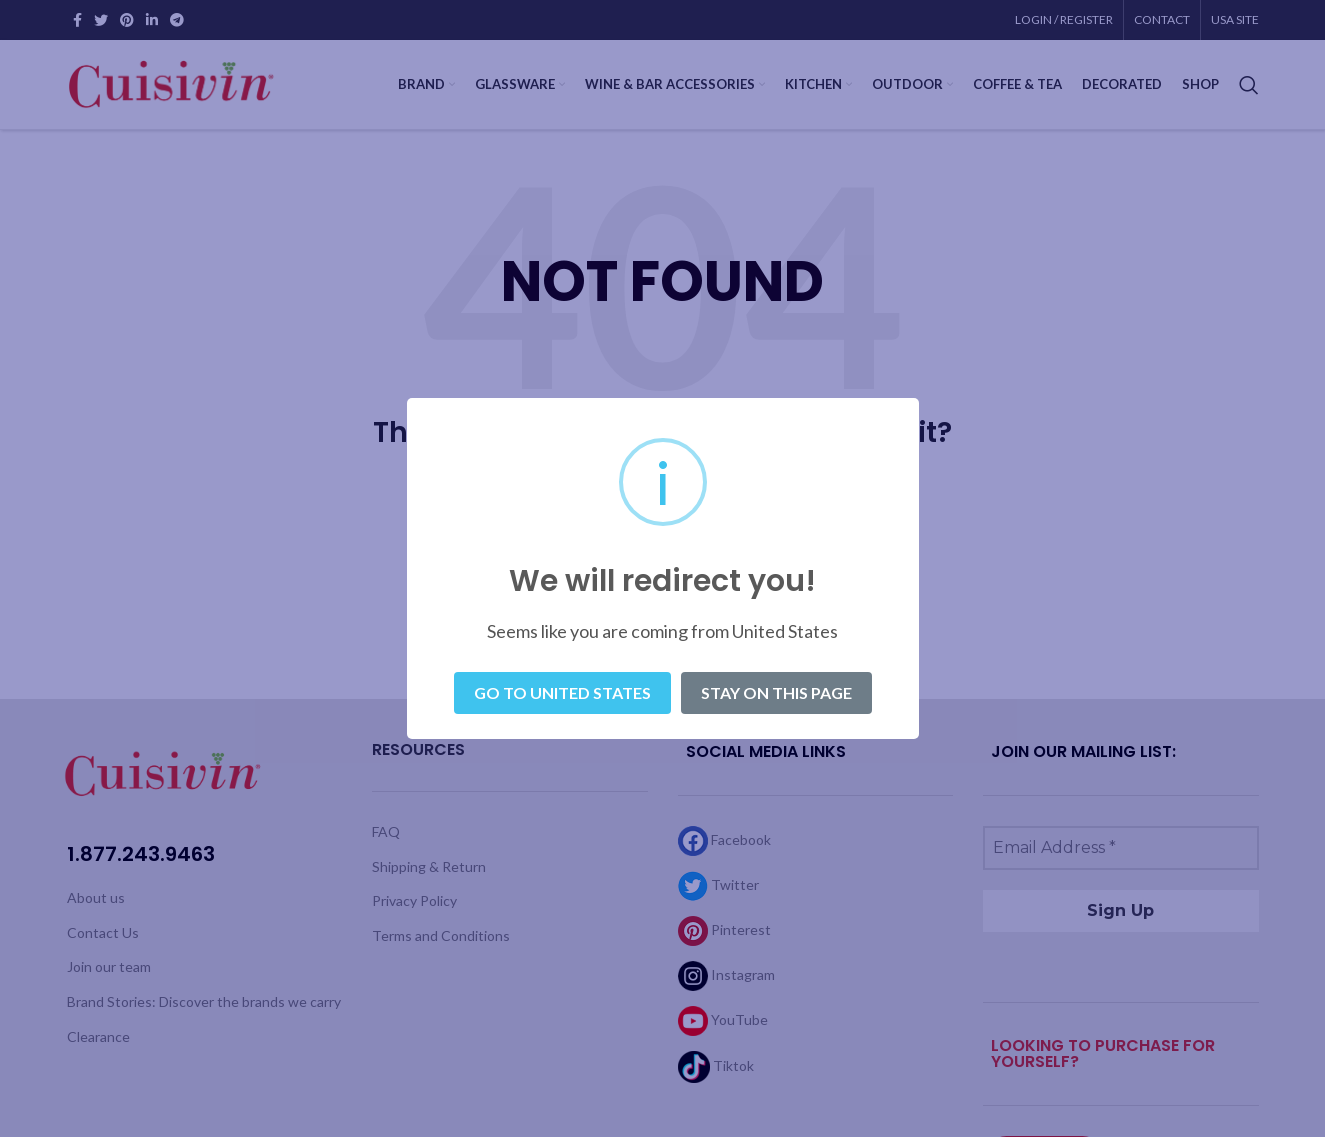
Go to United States (562, 692)
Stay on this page (776, 692)
